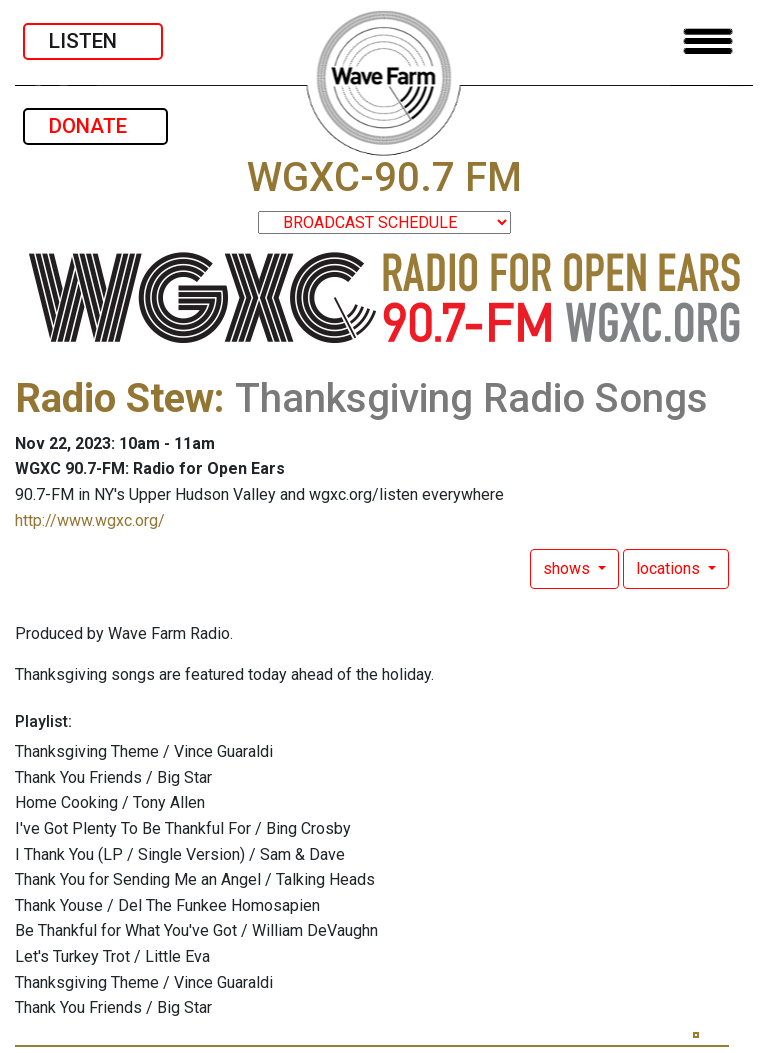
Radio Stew (114, 398)
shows (568, 568)
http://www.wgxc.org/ (90, 520)
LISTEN (93, 41)
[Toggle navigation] (708, 41)
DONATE (95, 126)
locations (670, 568)
